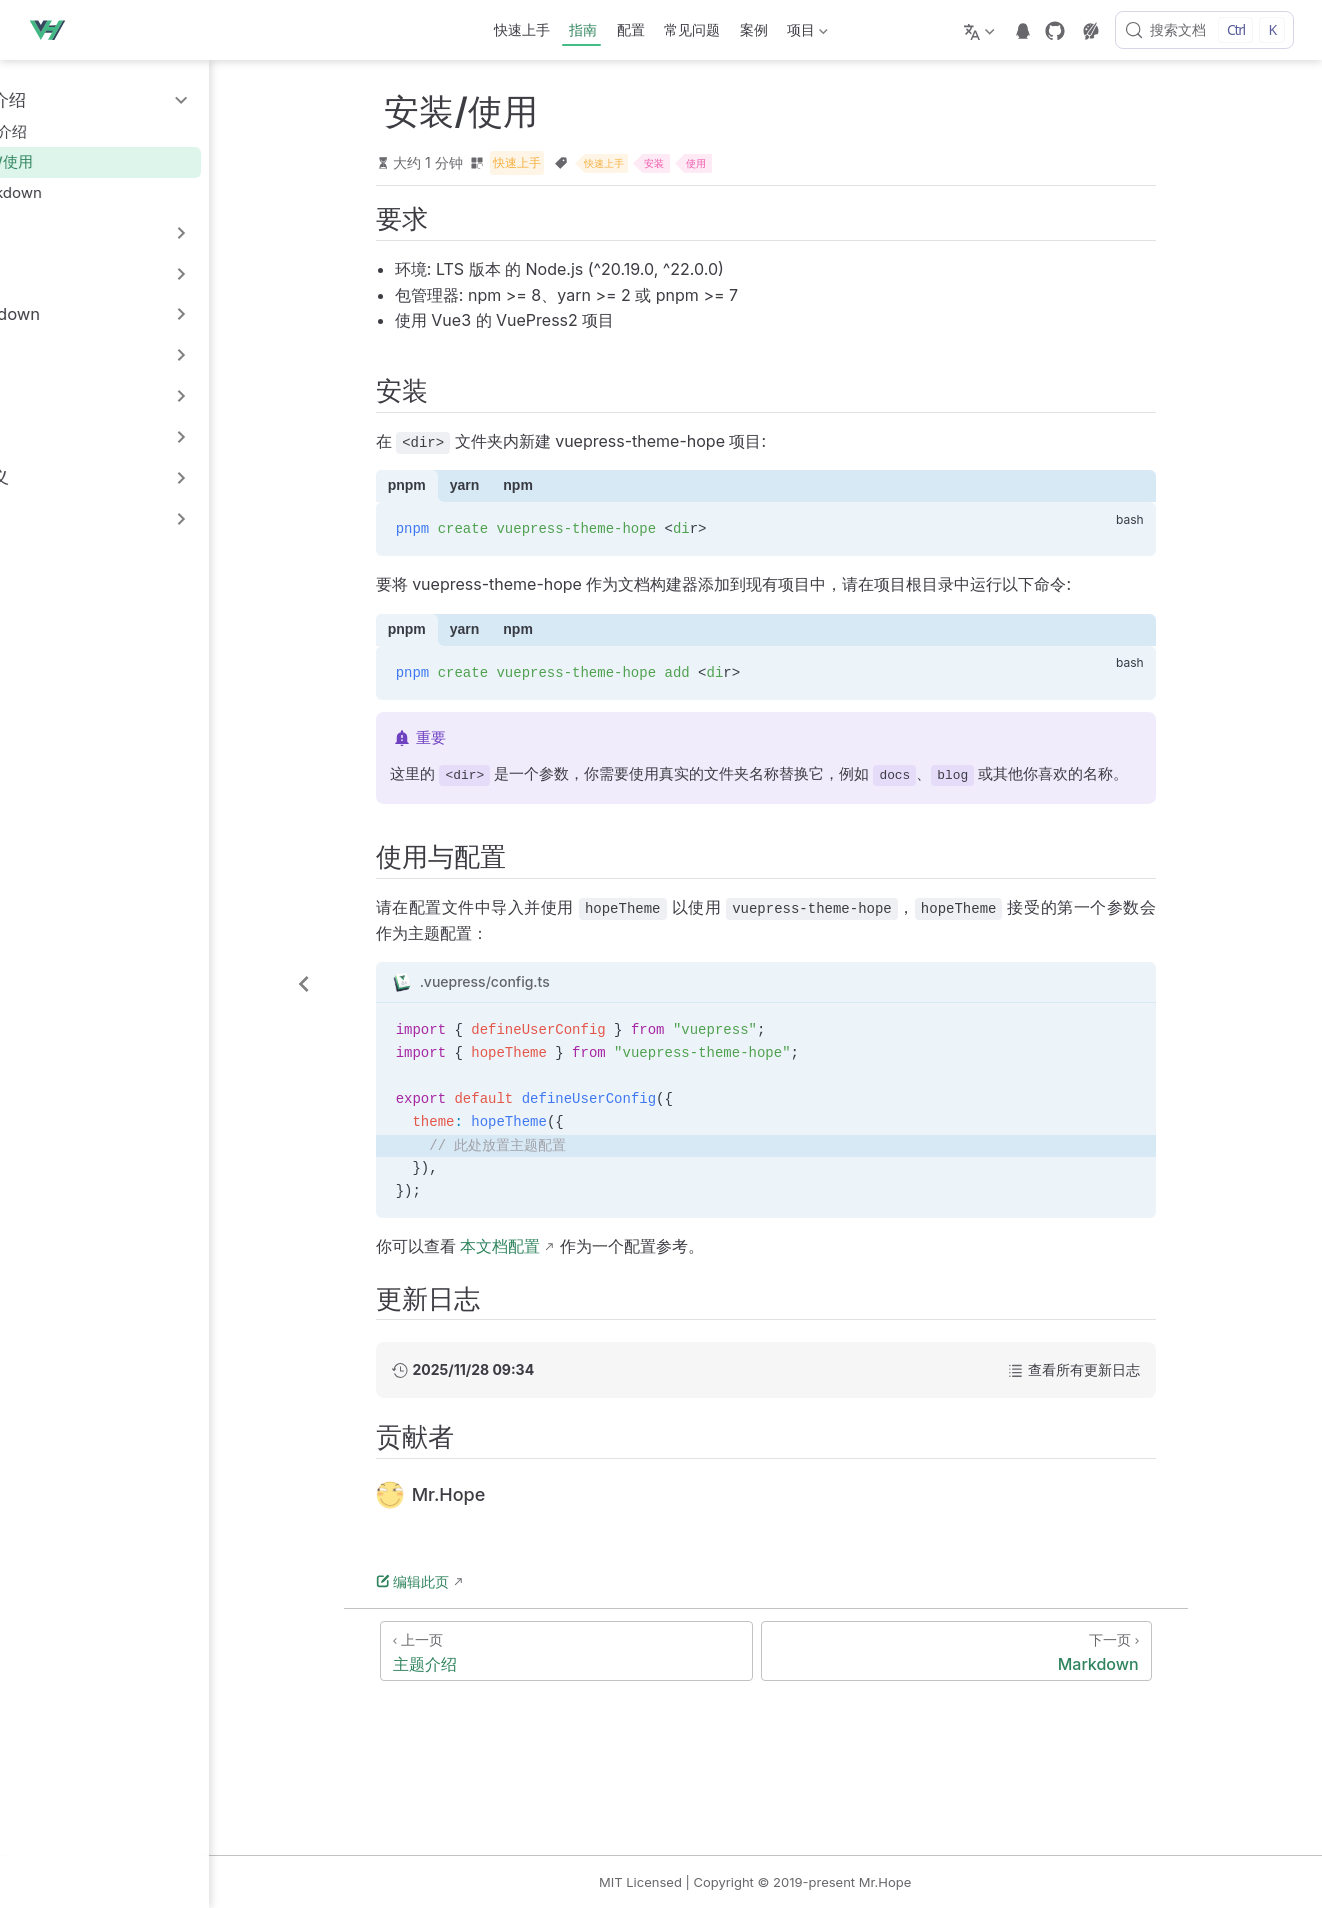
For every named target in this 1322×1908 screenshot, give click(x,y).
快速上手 (522, 29)
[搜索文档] (1204, 30)
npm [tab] (574, 488)
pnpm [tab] (462, 488)
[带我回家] (53, 30)
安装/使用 (69, 161)
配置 (631, 29)
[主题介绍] (622, 1653)
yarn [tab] (520, 488)
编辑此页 (468, 1583)
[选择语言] (981, 30)
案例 (754, 29)
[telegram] (1023, 31)
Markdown (74, 192)
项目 (806, 33)
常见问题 (692, 29)
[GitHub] (1055, 31)
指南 (583, 29)
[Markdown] (1012, 1653)
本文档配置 (556, 1249)
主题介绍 (66, 131)
